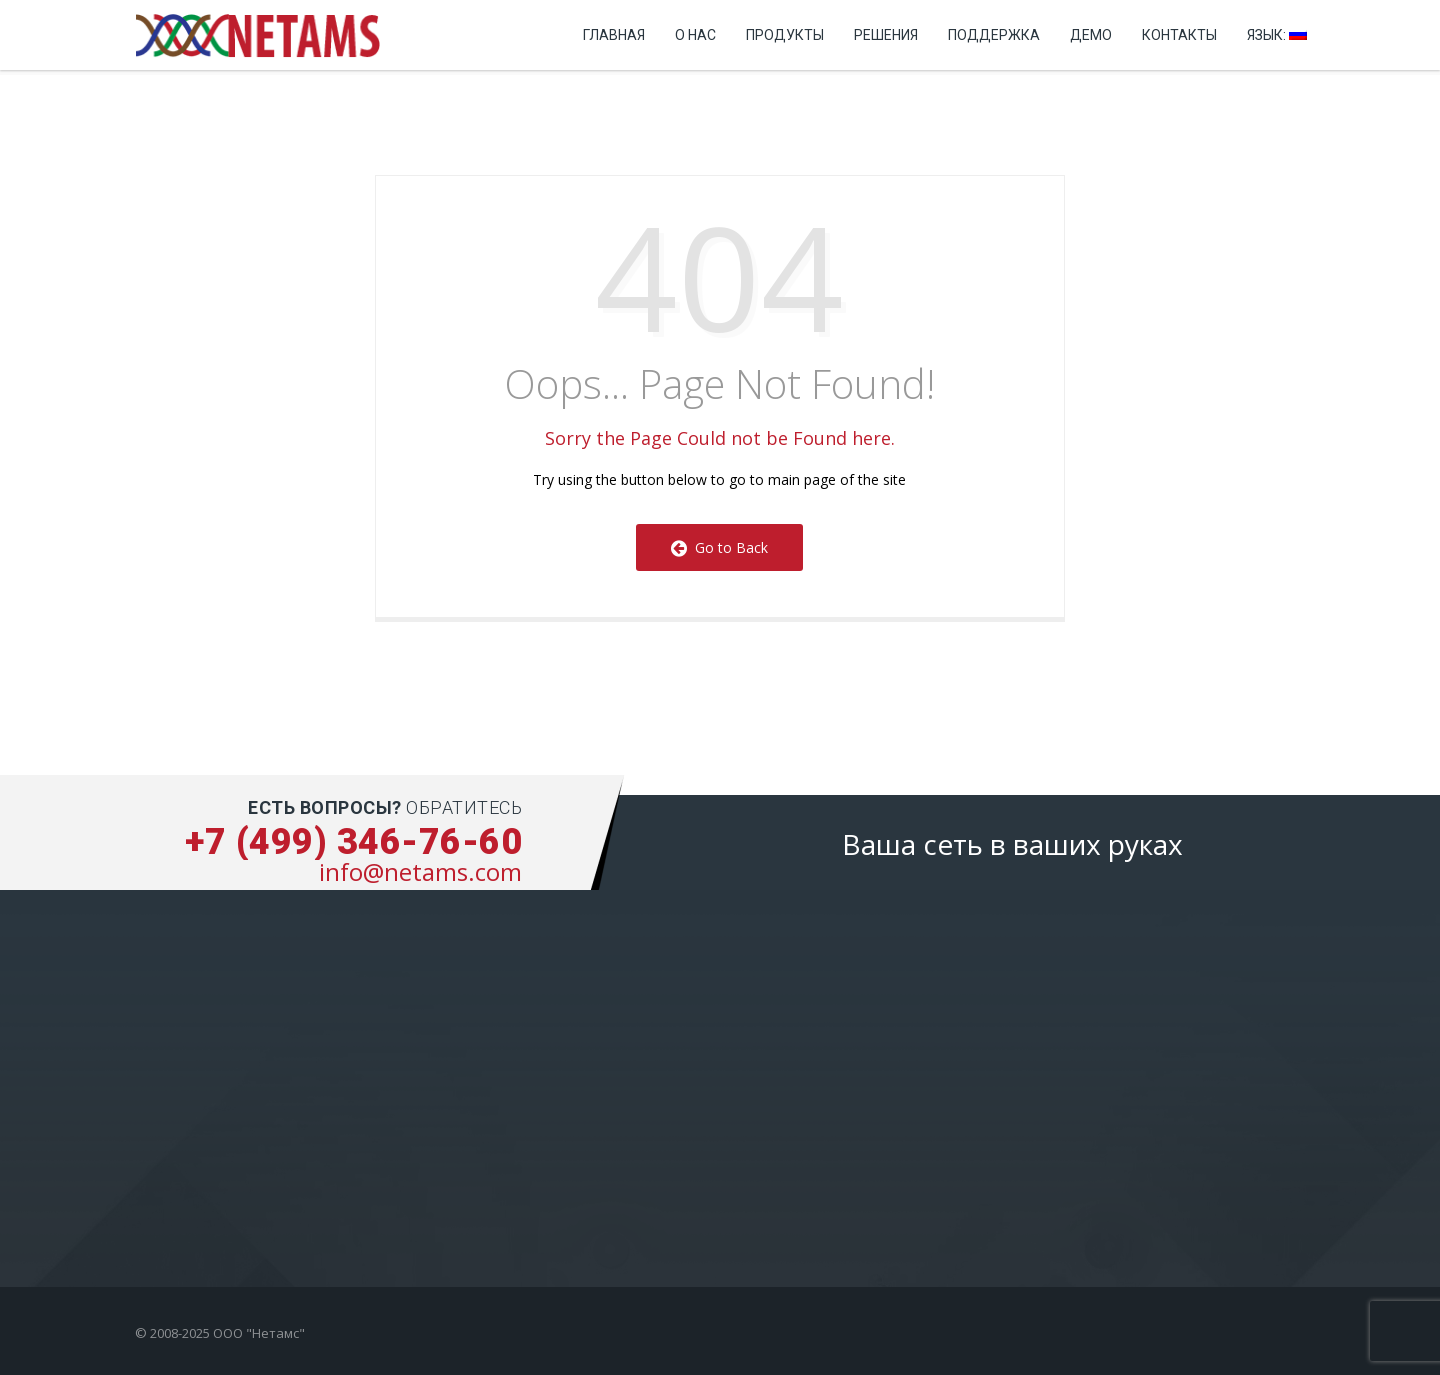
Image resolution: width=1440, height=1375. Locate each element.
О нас (695, 35)
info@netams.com (420, 871)
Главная (614, 35)
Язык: (1277, 35)
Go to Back (719, 547)
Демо (1091, 35)
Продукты (785, 35)
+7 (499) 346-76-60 (353, 842)
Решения (886, 35)
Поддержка (994, 35)
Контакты (1179, 35)
